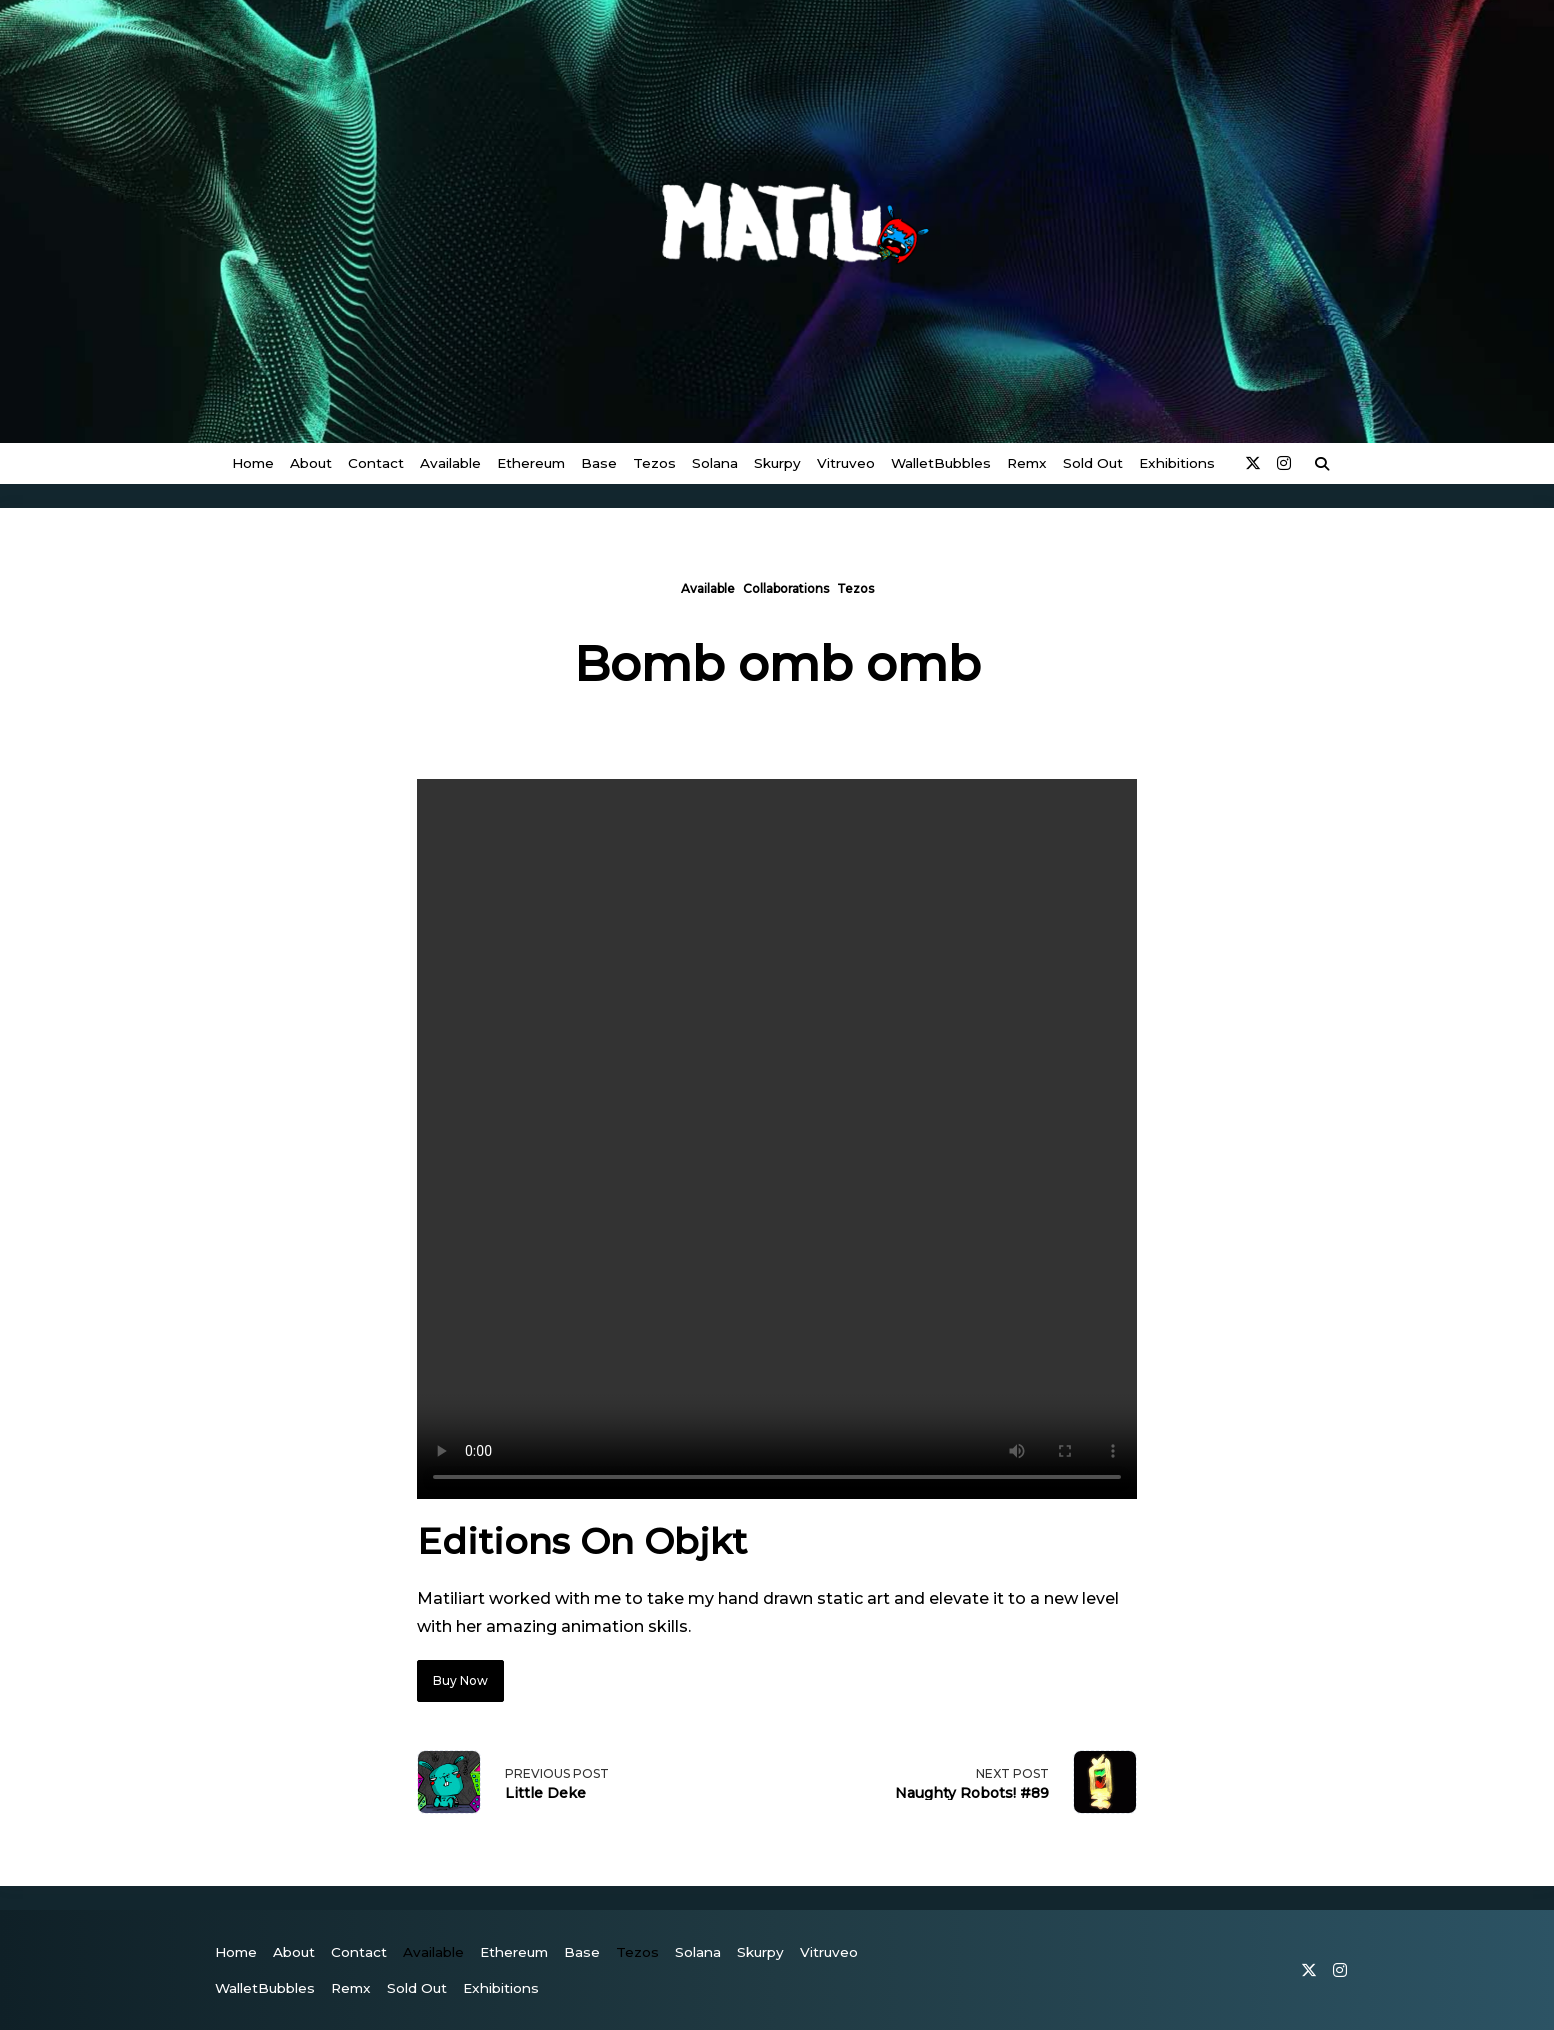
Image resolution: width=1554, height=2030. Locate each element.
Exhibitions (1177, 463)
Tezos (654, 463)
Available (450, 463)
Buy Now (460, 1680)
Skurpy (777, 463)
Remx (1027, 463)
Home (253, 463)
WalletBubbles (941, 463)
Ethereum (531, 463)
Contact (376, 463)
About (311, 463)
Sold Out (1093, 463)
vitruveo (846, 463)
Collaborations (786, 588)
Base (599, 463)
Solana (715, 463)
